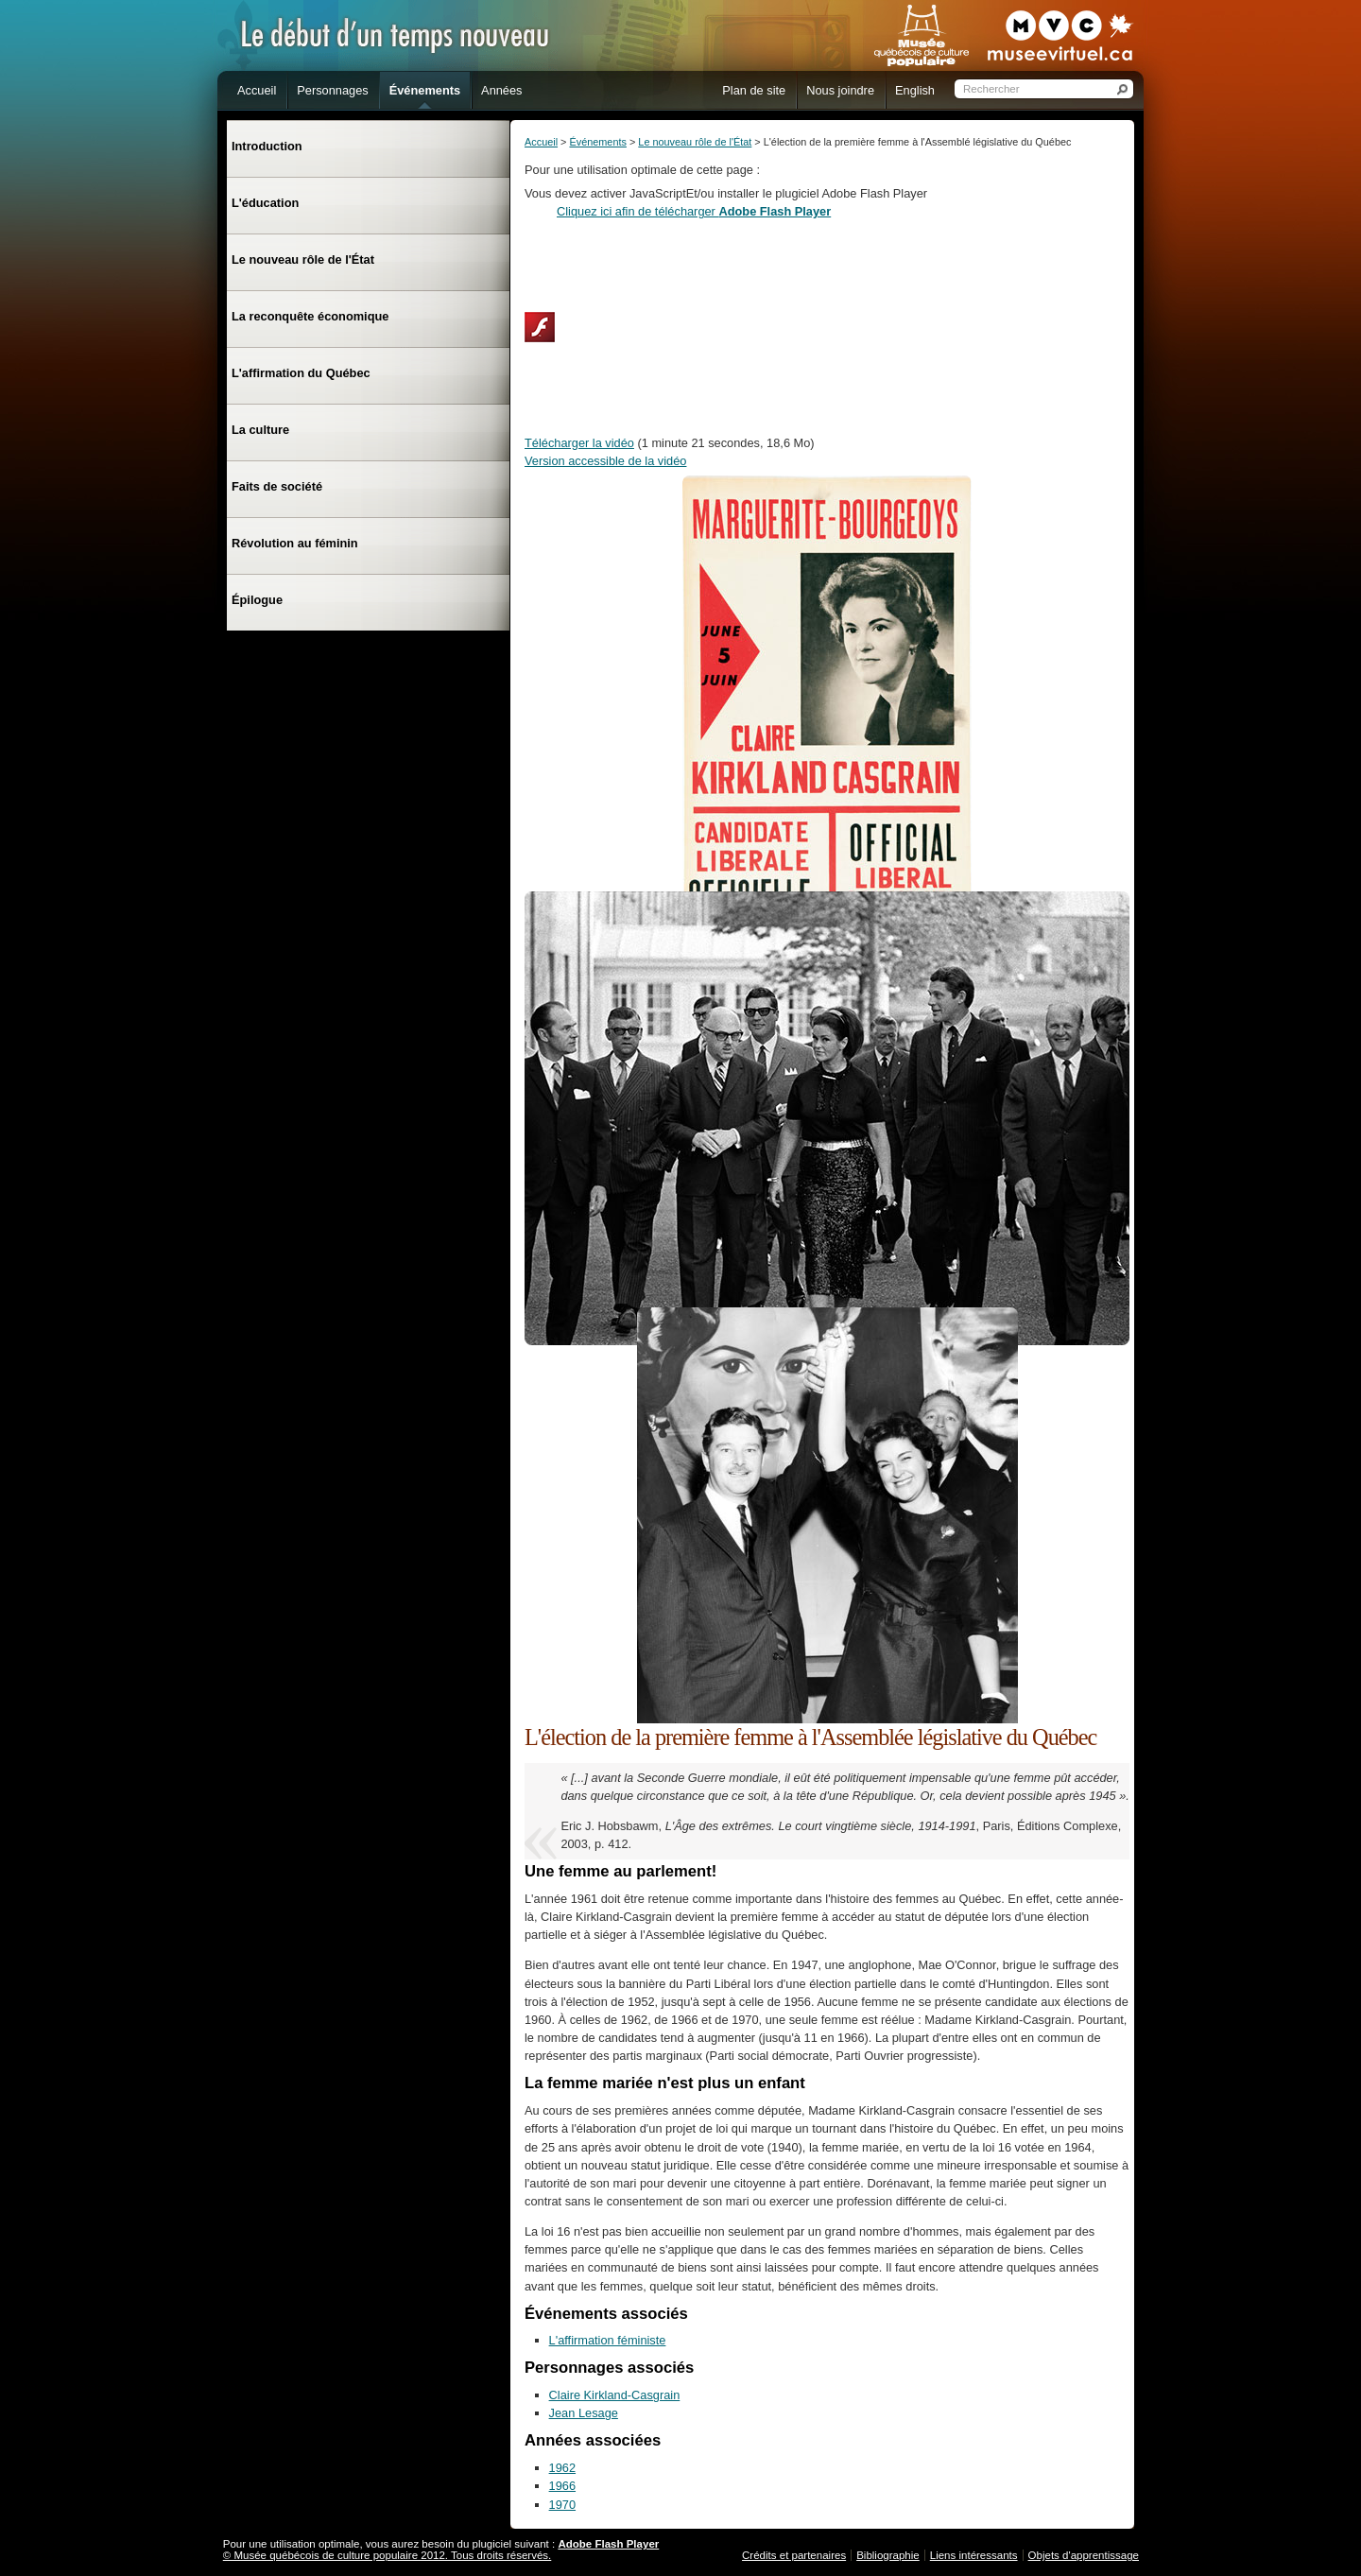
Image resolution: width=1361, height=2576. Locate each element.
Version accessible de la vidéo (605, 461)
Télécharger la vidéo (579, 443)
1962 (562, 2468)
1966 (562, 2486)
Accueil (541, 141)
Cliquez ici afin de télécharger (694, 211)
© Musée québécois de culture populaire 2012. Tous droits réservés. (387, 2555)
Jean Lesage (583, 2413)
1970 (562, 2505)
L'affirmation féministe (607, 2340)
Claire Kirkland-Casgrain (614, 2395)
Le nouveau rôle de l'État (694, 141)
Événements (597, 141)
